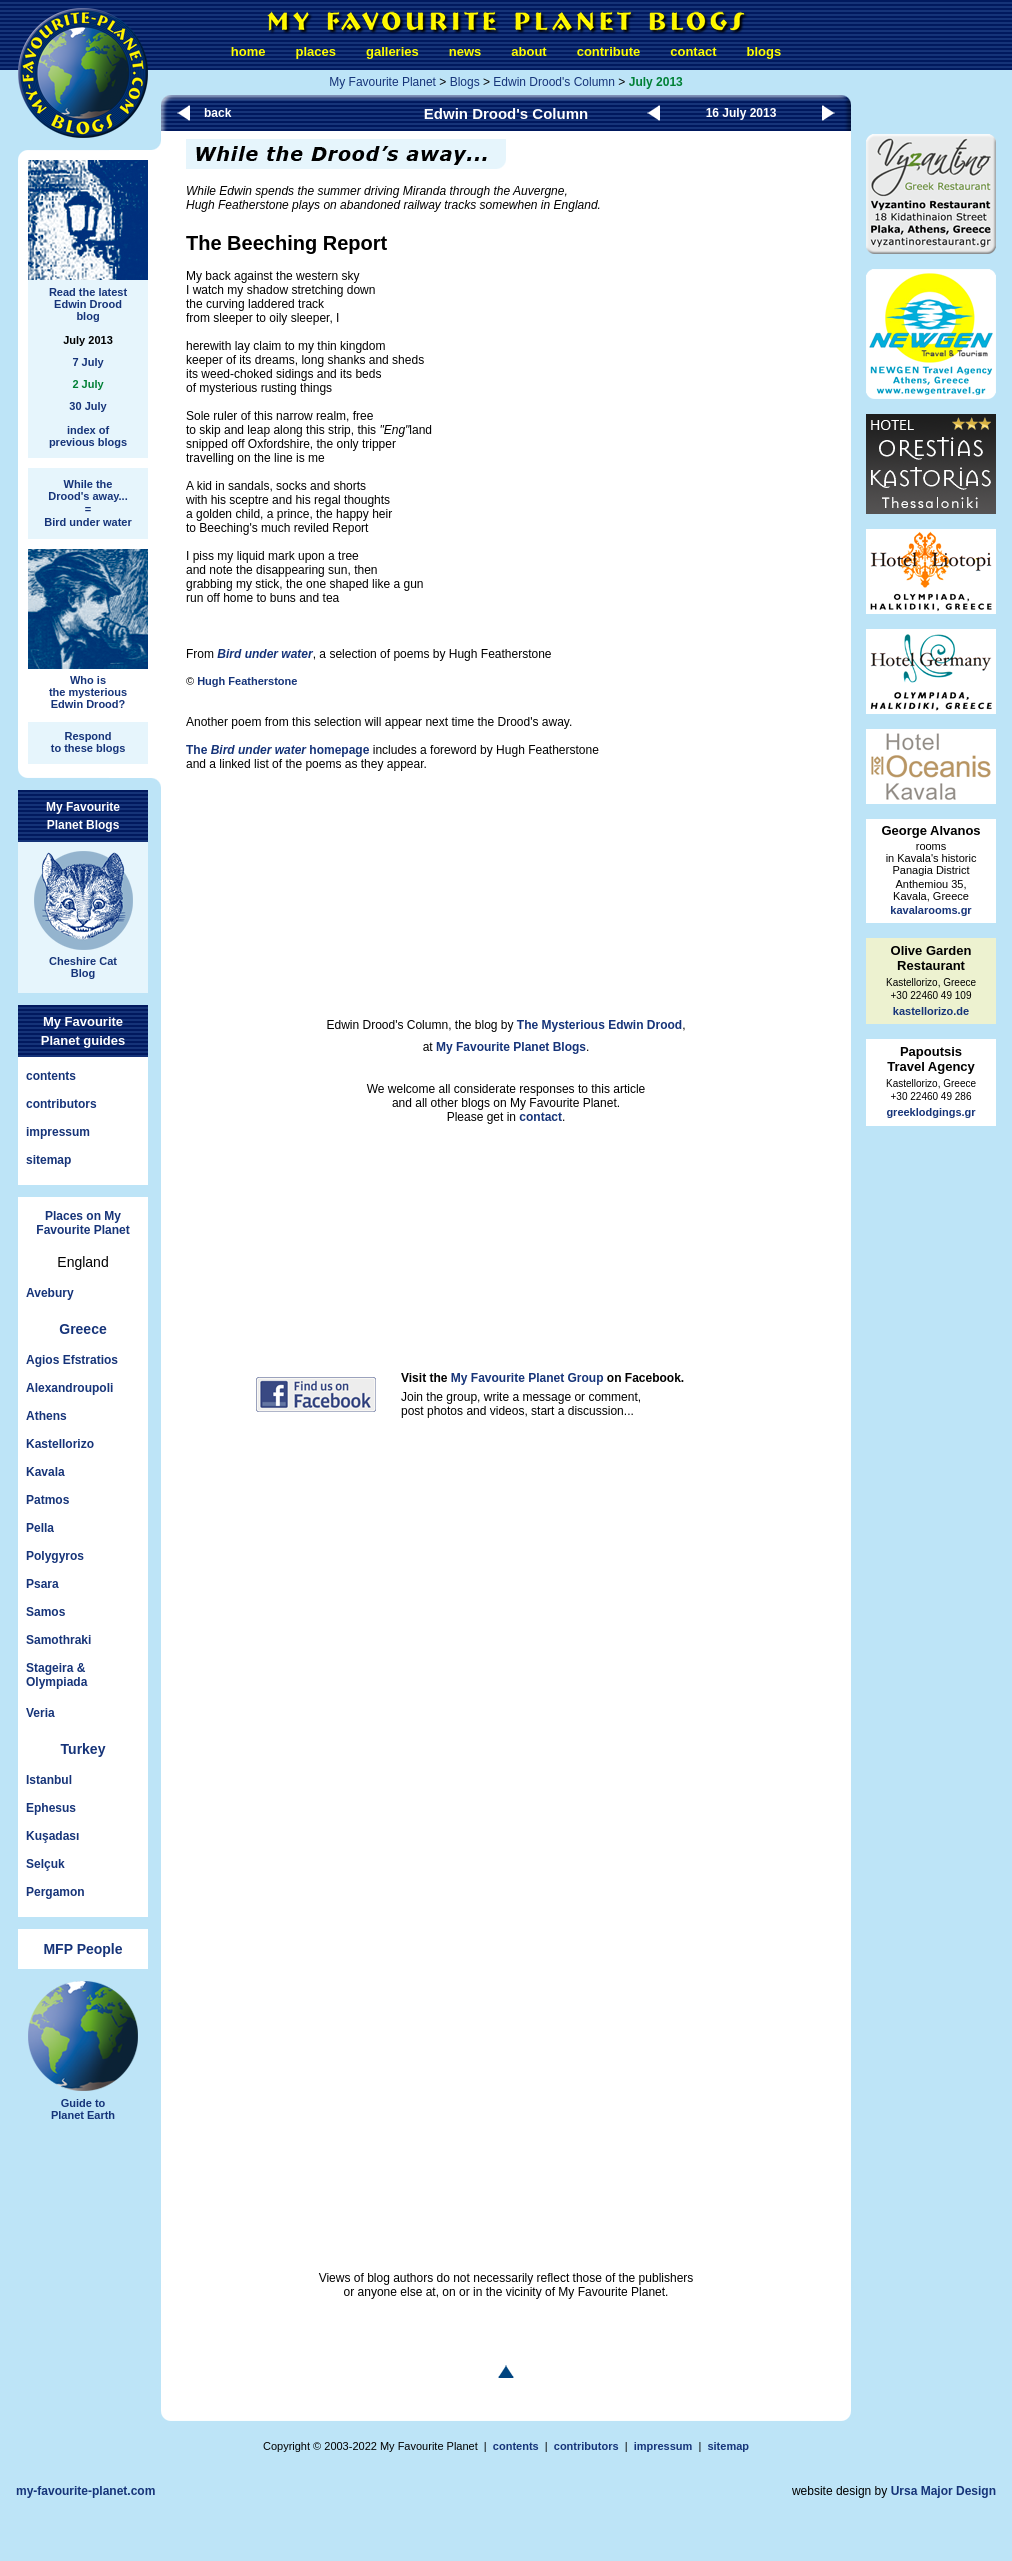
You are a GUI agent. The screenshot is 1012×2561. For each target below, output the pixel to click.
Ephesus (51, 1808)
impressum (58, 1132)
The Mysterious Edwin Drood (599, 1025)
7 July (87, 362)
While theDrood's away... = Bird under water (87, 503)
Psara (42, 1584)
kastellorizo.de (931, 1011)
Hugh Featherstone (247, 681)
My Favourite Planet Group (527, 1378)
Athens (46, 1416)
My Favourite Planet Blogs (511, 1047)
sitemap (48, 1160)
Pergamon (55, 1892)
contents (51, 1076)
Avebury (50, 1293)
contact (693, 51)
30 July (87, 406)
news (465, 51)
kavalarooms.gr (930, 910)
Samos (45, 1612)
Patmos (47, 1500)
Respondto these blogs (88, 742)
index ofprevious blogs (88, 436)
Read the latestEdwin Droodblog (88, 296)
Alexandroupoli (69, 1388)
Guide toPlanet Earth (83, 2101)
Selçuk (45, 1864)
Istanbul (49, 1780)
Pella (40, 1528)
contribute (609, 51)
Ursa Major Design (943, 2491)
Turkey (83, 1749)
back (217, 113)
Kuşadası (52, 1836)
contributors (61, 1104)
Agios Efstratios (72, 1360)
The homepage (277, 750)
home (248, 51)
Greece (82, 1329)
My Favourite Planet (382, 82)
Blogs (465, 82)
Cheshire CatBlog (83, 959)
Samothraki (58, 1640)
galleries (392, 51)
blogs (763, 51)
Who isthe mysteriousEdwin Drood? (88, 684)
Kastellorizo (60, 1444)
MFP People (82, 1949)
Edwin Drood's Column (554, 82)
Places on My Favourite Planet (82, 1223)
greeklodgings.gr (930, 1112)
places (316, 51)
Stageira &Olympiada (56, 1675)
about (528, 51)
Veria (40, 1713)
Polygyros (55, 1556)
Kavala (45, 1472)
